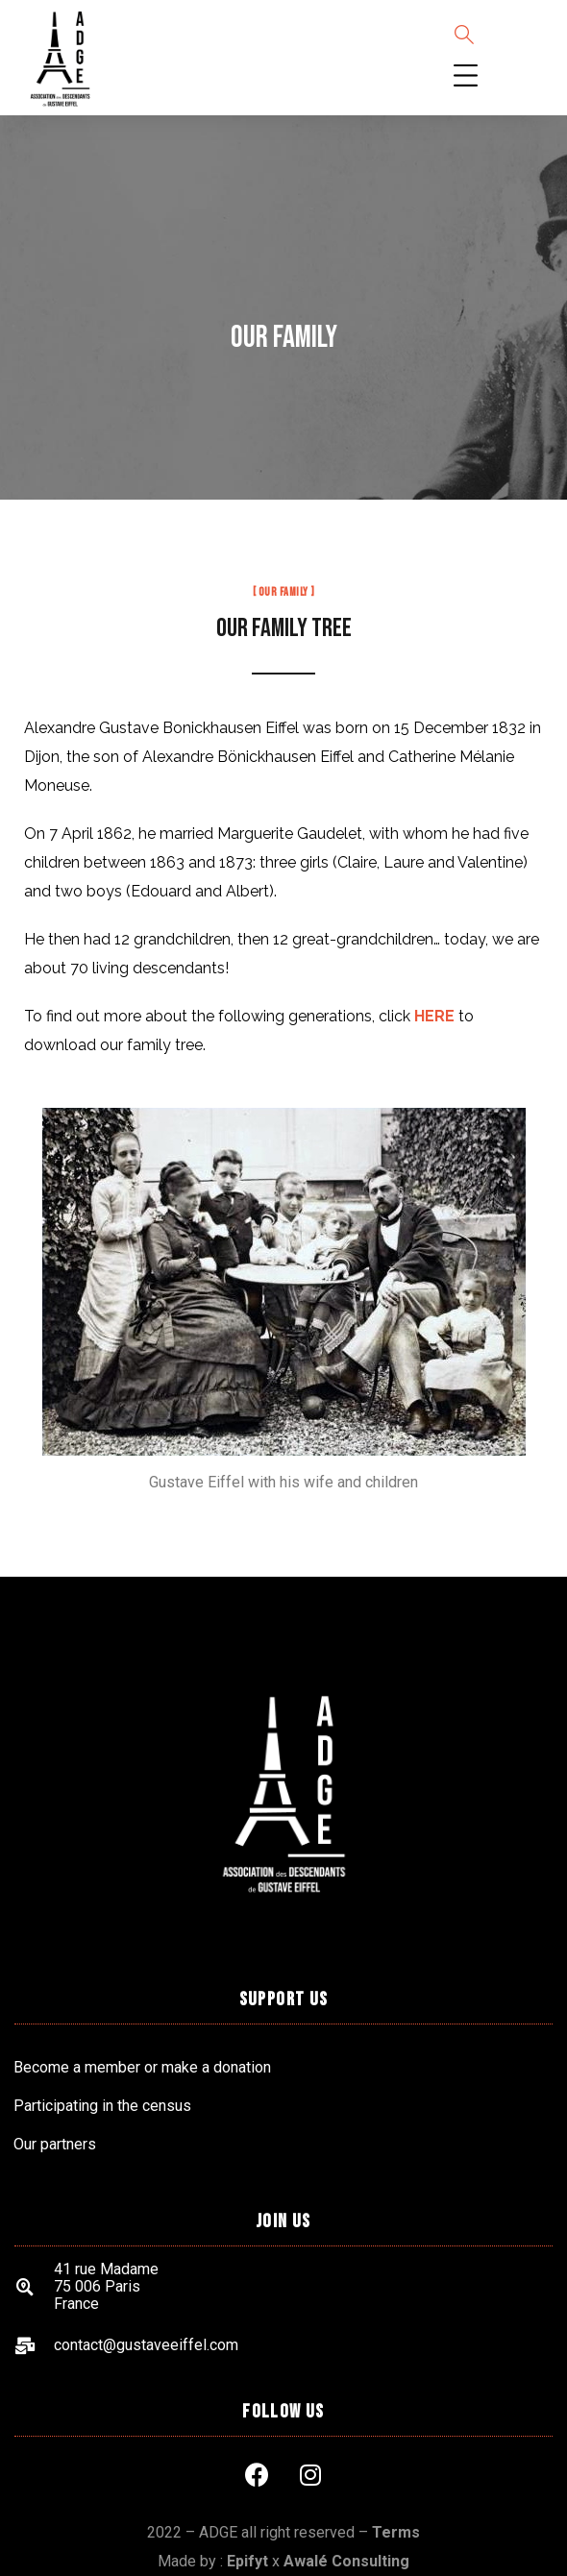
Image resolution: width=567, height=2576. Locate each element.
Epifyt (247, 2561)
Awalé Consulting (346, 2561)
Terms (396, 2532)
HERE (434, 1016)
